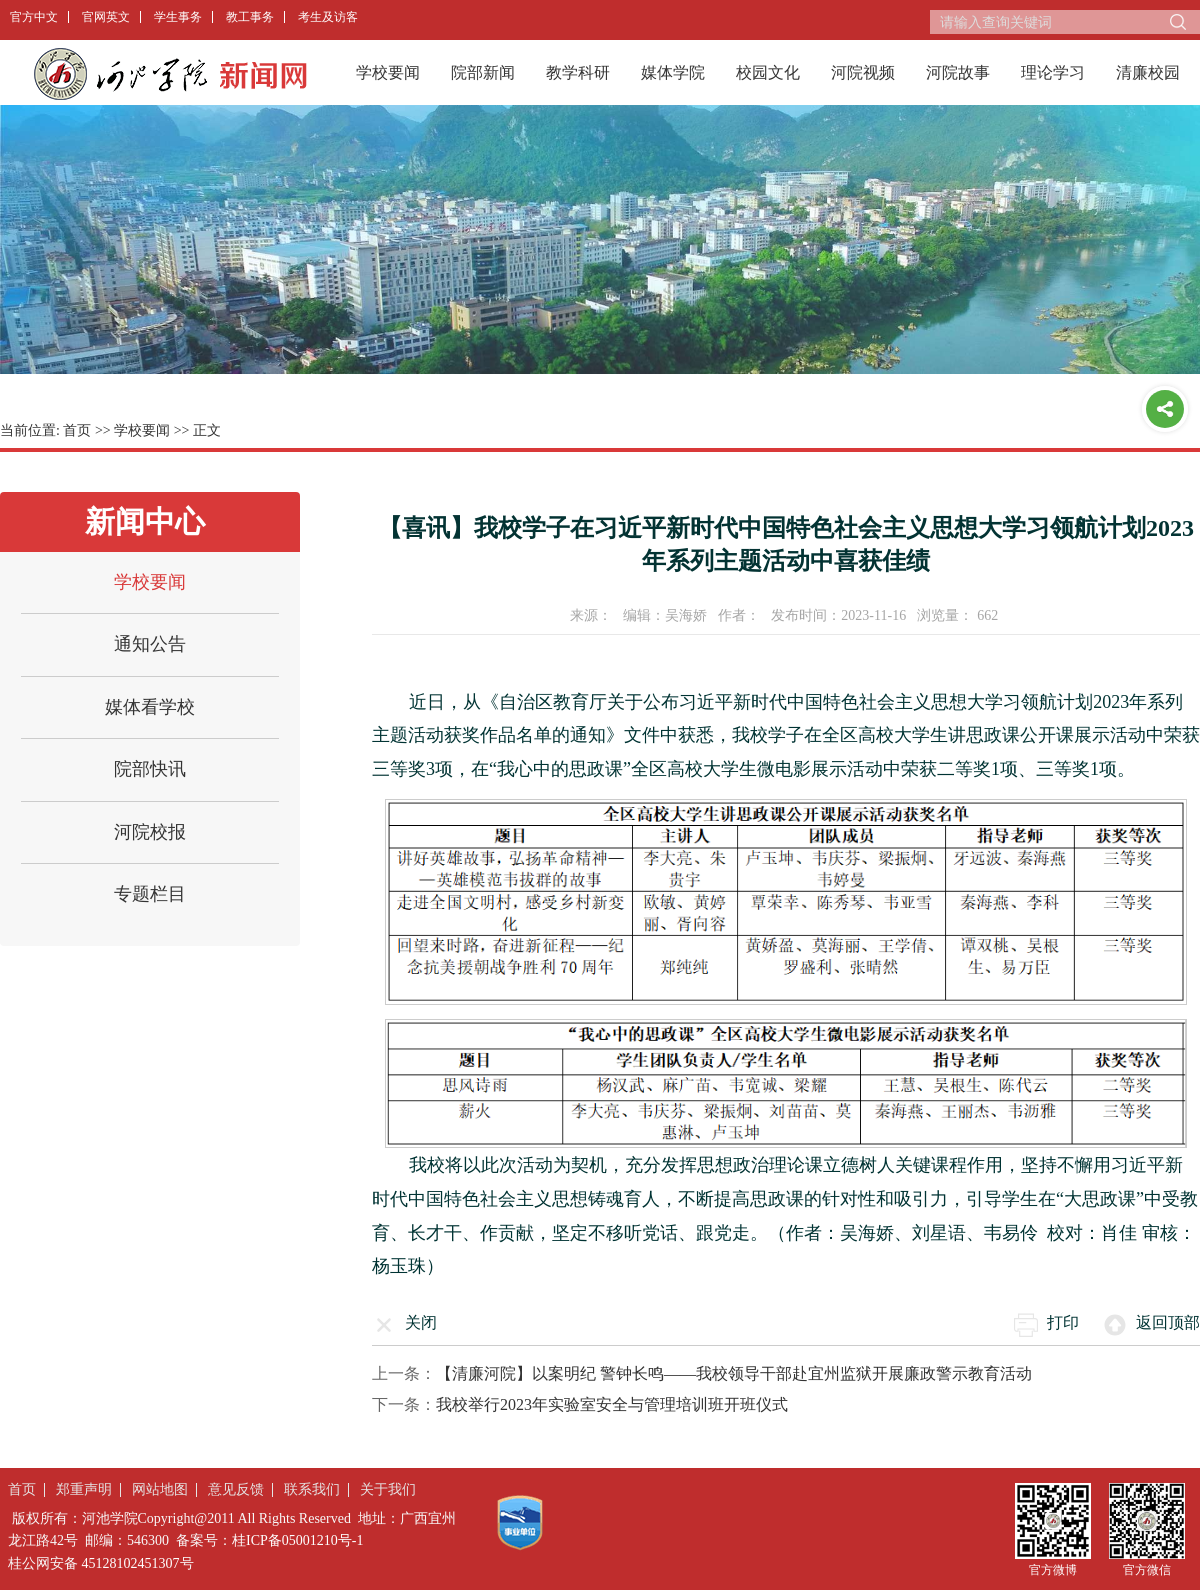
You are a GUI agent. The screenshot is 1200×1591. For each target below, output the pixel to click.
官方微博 (1053, 1569)
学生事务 (178, 17)
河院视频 (863, 72)
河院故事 (958, 72)
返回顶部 (1168, 1322)
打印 (1063, 1322)
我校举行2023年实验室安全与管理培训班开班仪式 (612, 1404)
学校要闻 (388, 72)
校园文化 (768, 72)
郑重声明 (84, 1489)
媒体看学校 (150, 707)
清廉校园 (1148, 72)
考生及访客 (328, 17)
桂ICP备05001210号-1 (297, 1540)
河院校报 (150, 832)
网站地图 (160, 1489)
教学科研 (578, 72)
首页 (77, 430)
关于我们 (388, 1489)
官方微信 (1147, 1569)
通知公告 (150, 644)
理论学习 (1053, 72)
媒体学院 (673, 72)
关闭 (421, 1322)
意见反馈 (236, 1489)
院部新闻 (483, 72)
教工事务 (250, 17)
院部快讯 (150, 769)
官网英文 (106, 17)
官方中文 (34, 17)
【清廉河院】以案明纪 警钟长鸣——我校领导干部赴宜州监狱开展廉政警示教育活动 (734, 1373)
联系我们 (312, 1489)
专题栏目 (150, 894)
